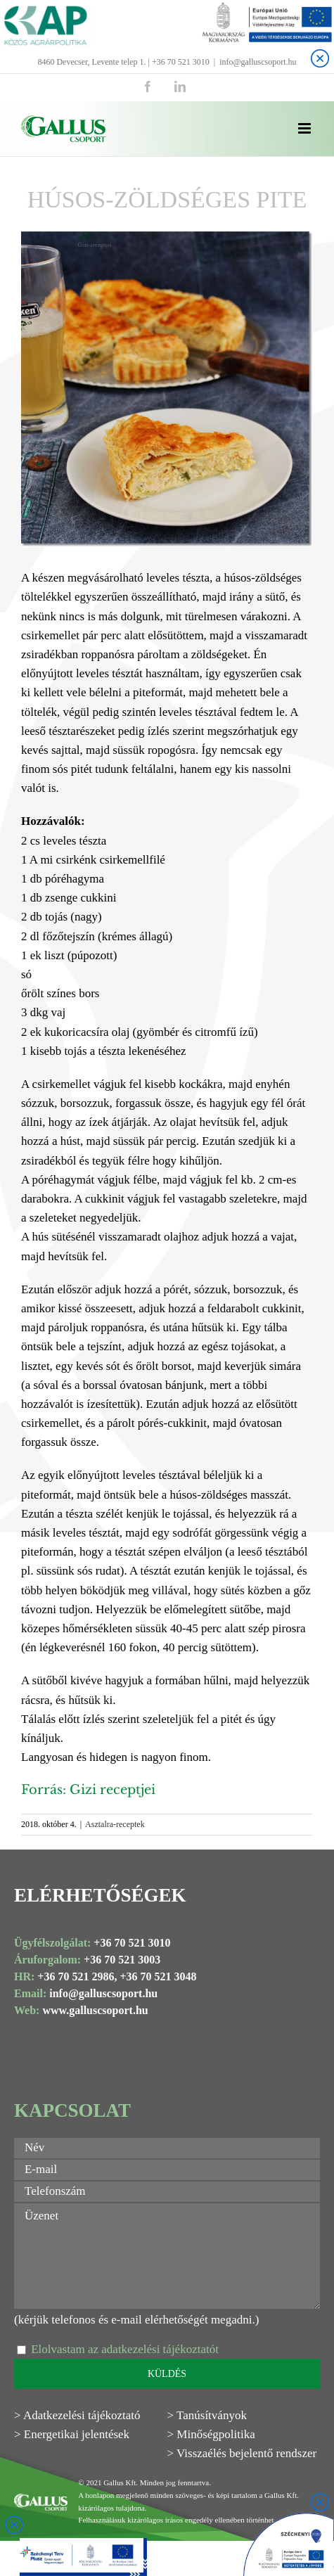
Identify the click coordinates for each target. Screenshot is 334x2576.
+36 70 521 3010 (132, 1943)
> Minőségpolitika (211, 2434)
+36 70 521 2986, (77, 1976)
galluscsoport (111, 1993)
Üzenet (167, 2256)
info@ (64, 1993)
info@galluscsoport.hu (257, 62)
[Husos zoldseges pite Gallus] (167, 389)
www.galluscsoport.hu (95, 2010)
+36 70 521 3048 (158, 1976)
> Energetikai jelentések (71, 2434)
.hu (150, 1993)
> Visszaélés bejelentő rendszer (242, 2453)
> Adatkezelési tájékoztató (77, 2415)
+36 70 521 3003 (122, 1960)
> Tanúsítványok (207, 2415)
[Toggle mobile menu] (305, 128)
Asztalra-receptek (115, 1824)
